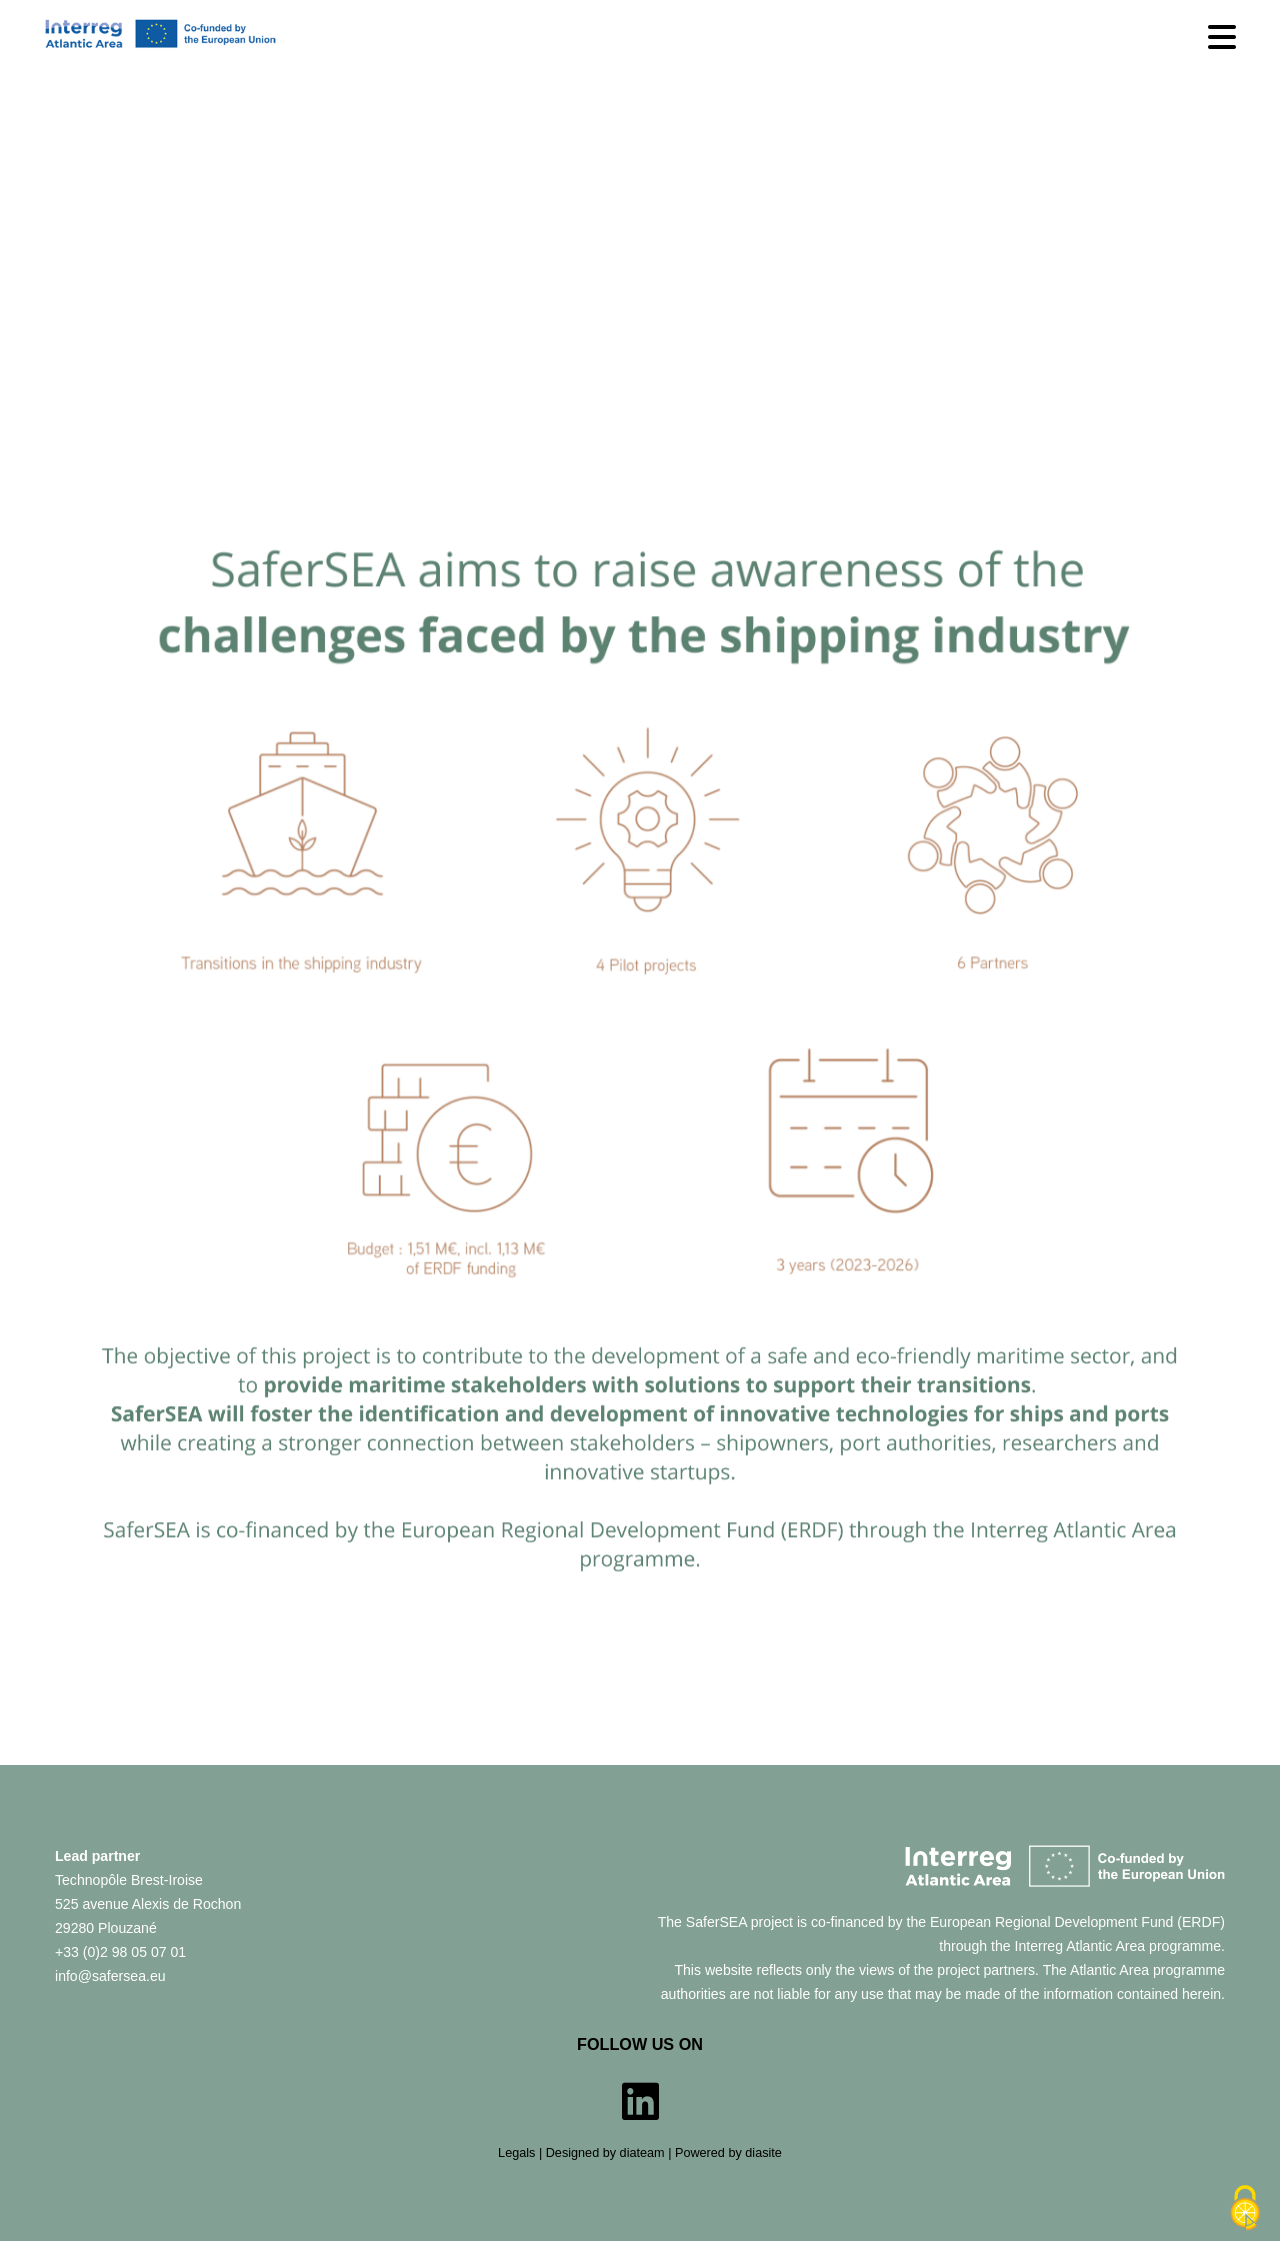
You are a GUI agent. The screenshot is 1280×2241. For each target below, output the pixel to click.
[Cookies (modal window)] (1245, 2208)
